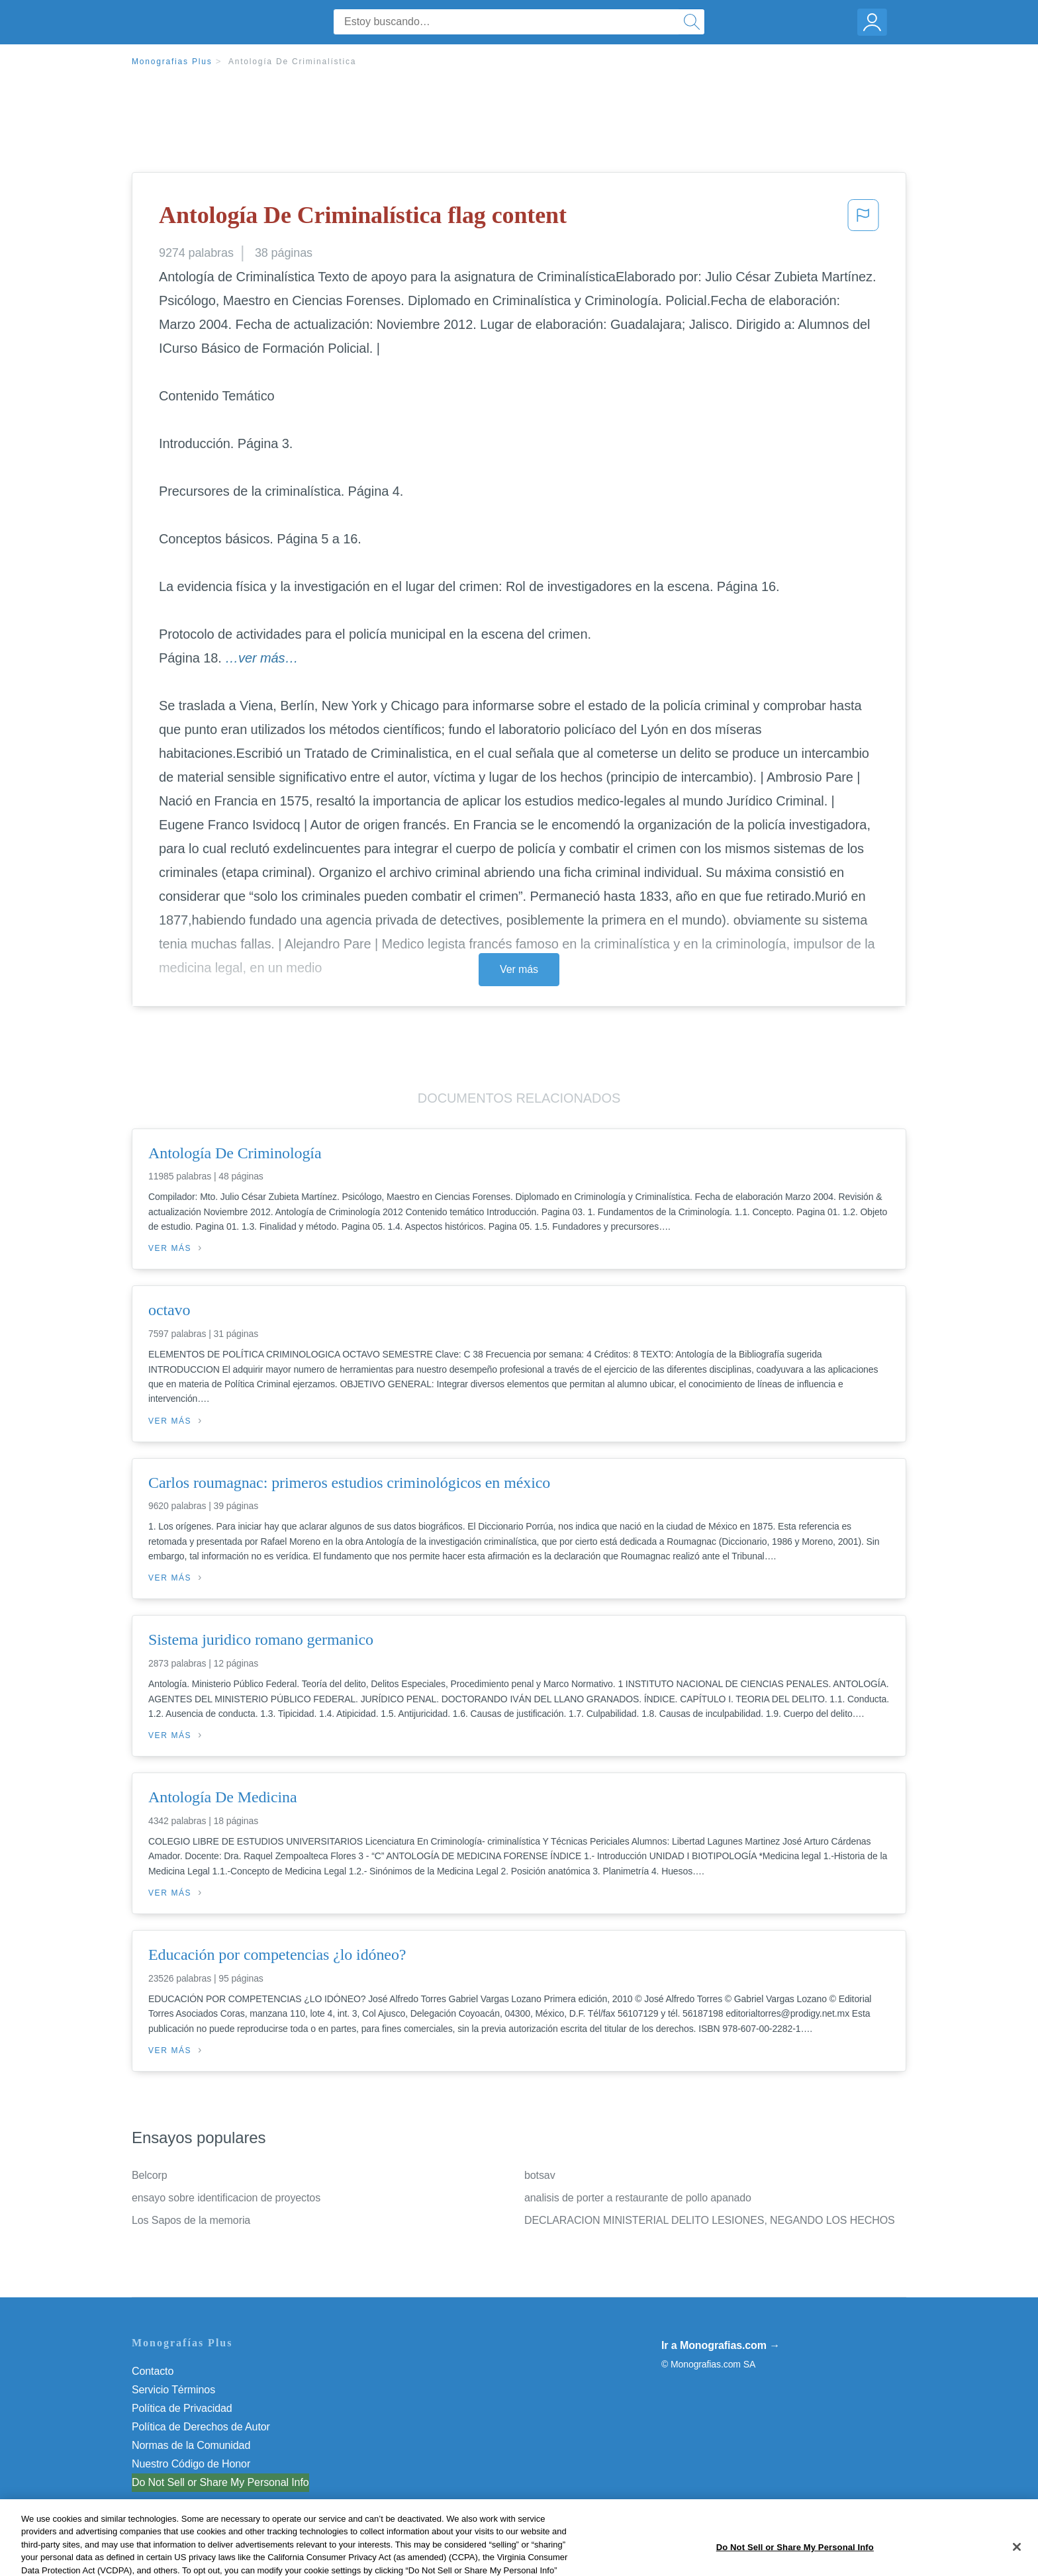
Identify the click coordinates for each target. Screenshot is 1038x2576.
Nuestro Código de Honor (191, 2463)
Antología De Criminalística (292, 61)
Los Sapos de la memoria (191, 2220)
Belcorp (149, 2175)
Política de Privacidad (182, 2408)
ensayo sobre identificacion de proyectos (226, 2197)
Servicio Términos (173, 2389)
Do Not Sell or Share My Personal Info (220, 2482)
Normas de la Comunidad (191, 2445)
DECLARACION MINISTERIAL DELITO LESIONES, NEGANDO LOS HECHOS (709, 2220)
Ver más (519, 969)
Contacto (152, 2371)
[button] (863, 219)
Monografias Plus (172, 61)
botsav (539, 2175)
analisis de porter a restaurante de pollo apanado (637, 2197)
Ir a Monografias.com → (720, 2345)
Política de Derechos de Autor (201, 2426)
